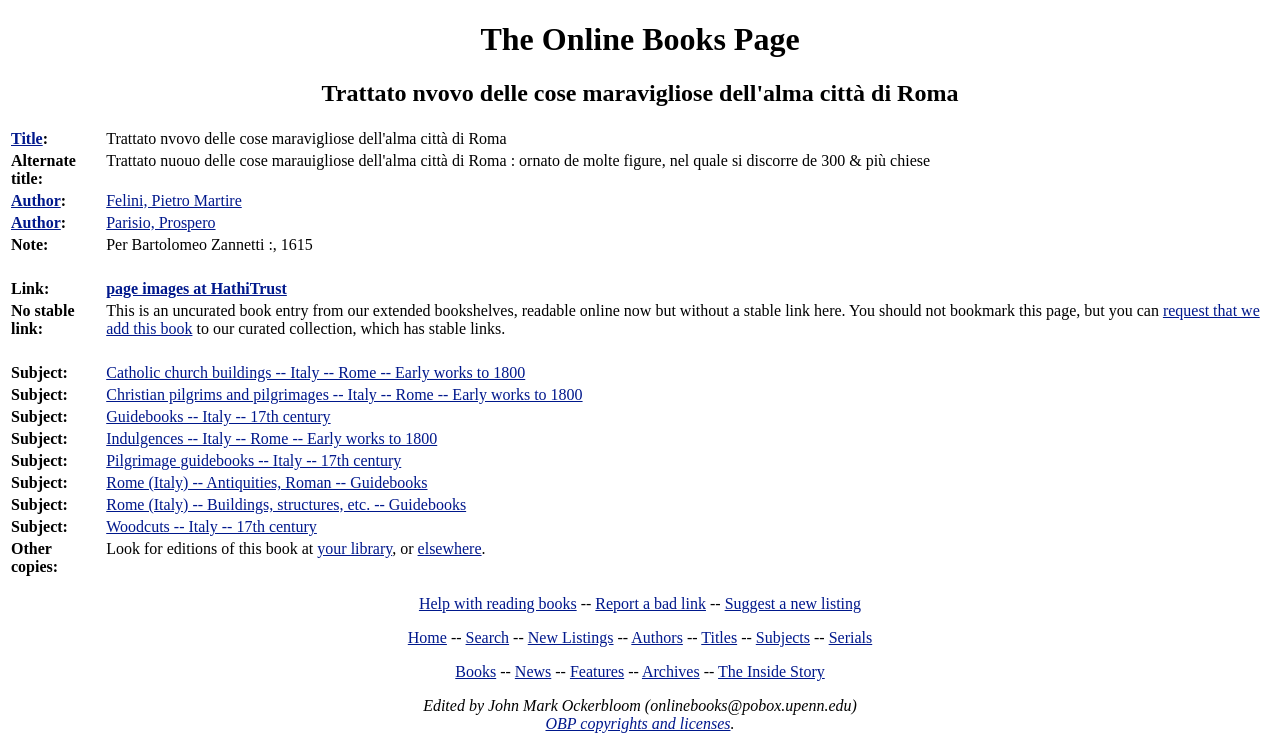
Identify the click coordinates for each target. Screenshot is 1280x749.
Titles (719, 637)
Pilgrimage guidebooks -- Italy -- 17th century (253, 460)
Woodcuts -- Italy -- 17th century (211, 526)
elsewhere (450, 548)
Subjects (783, 637)
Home (427, 637)
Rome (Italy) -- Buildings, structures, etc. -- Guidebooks (286, 504)
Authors (657, 637)
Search (488, 637)
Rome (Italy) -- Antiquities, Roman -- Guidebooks (266, 482)
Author (36, 200)
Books (475, 671)
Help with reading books (498, 603)
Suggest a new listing (793, 603)
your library (354, 548)
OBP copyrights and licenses (637, 723)
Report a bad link (650, 603)
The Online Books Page (639, 39)
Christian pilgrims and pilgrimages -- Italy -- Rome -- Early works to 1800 (344, 394)
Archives (671, 671)
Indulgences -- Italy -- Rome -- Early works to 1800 (271, 438)
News (533, 671)
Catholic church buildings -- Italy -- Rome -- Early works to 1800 (315, 372)
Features (597, 671)
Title (27, 138)
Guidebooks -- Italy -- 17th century (218, 416)
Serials (851, 637)
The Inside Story (771, 671)
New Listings (571, 637)
